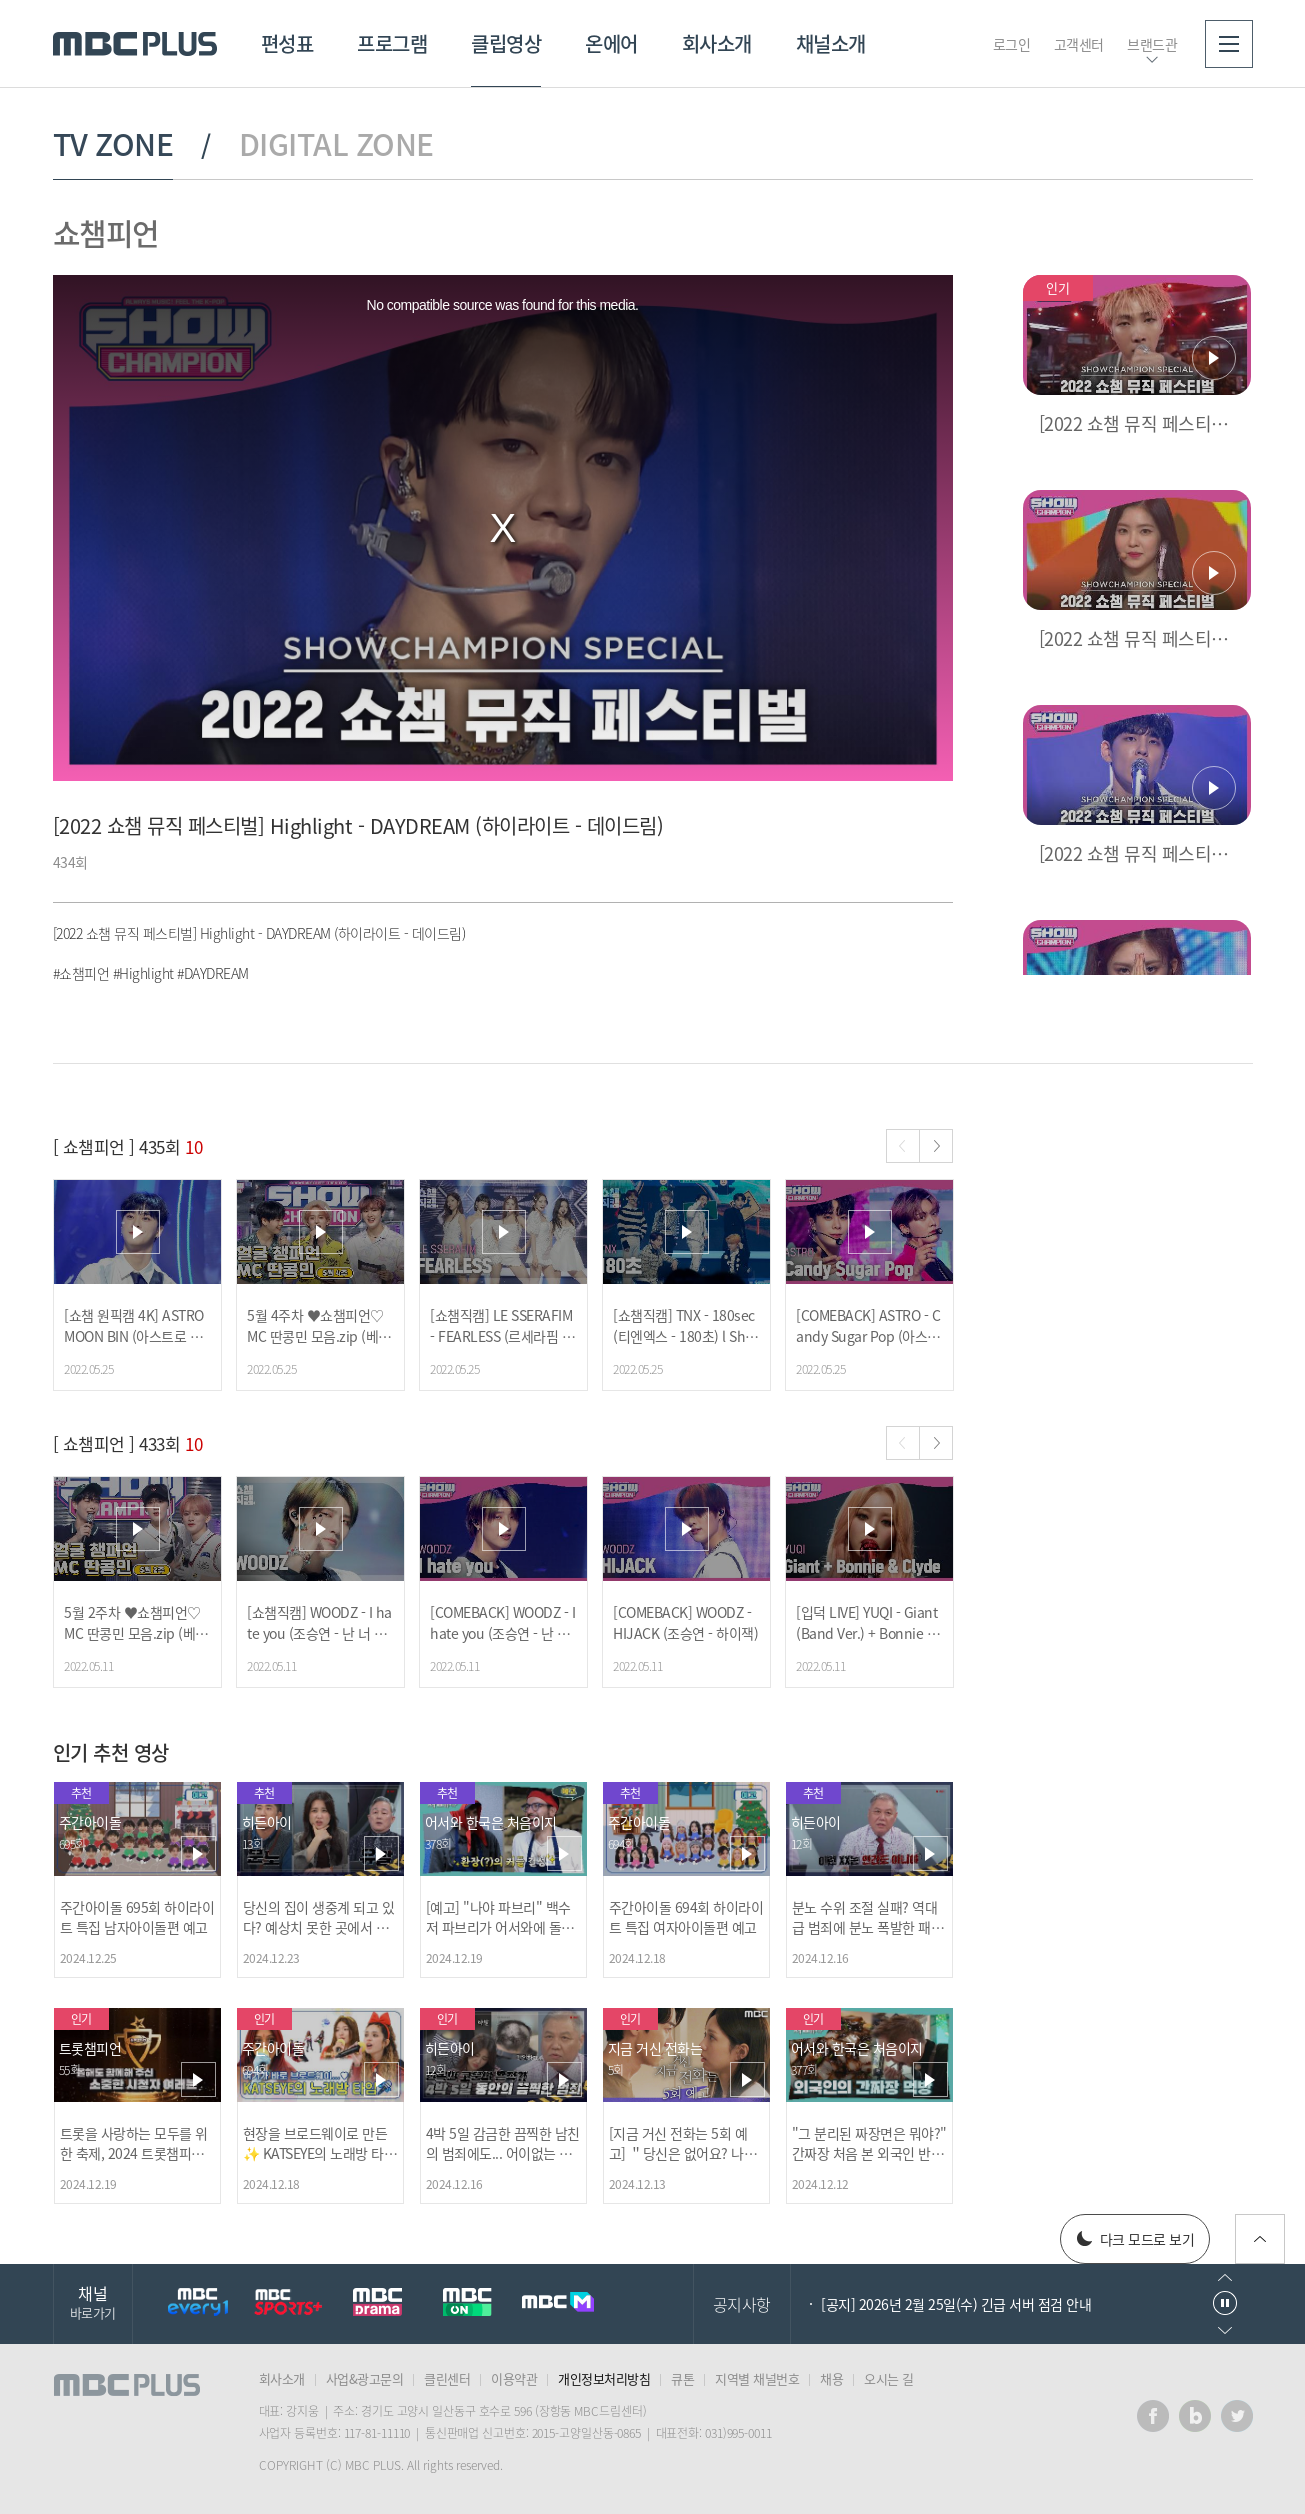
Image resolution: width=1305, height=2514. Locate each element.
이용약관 (514, 2378)
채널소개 (831, 43)
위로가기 (1260, 2239)
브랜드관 (1152, 44)
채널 (93, 2301)
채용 (831, 2378)
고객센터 (1079, 44)
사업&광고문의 (365, 2378)
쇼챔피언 (106, 232)
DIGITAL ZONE (336, 144)
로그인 (1012, 44)
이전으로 (1225, 2277)
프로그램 (392, 43)
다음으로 (1225, 2330)
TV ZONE (113, 144)
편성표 (287, 43)
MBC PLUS (135, 44)
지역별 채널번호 (757, 2378)
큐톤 (682, 2378)
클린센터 (447, 2378)
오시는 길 (889, 2378)
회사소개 (717, 43)
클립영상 (506, 43)
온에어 (611, 43)
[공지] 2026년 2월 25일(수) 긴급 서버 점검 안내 (956, 2304)
